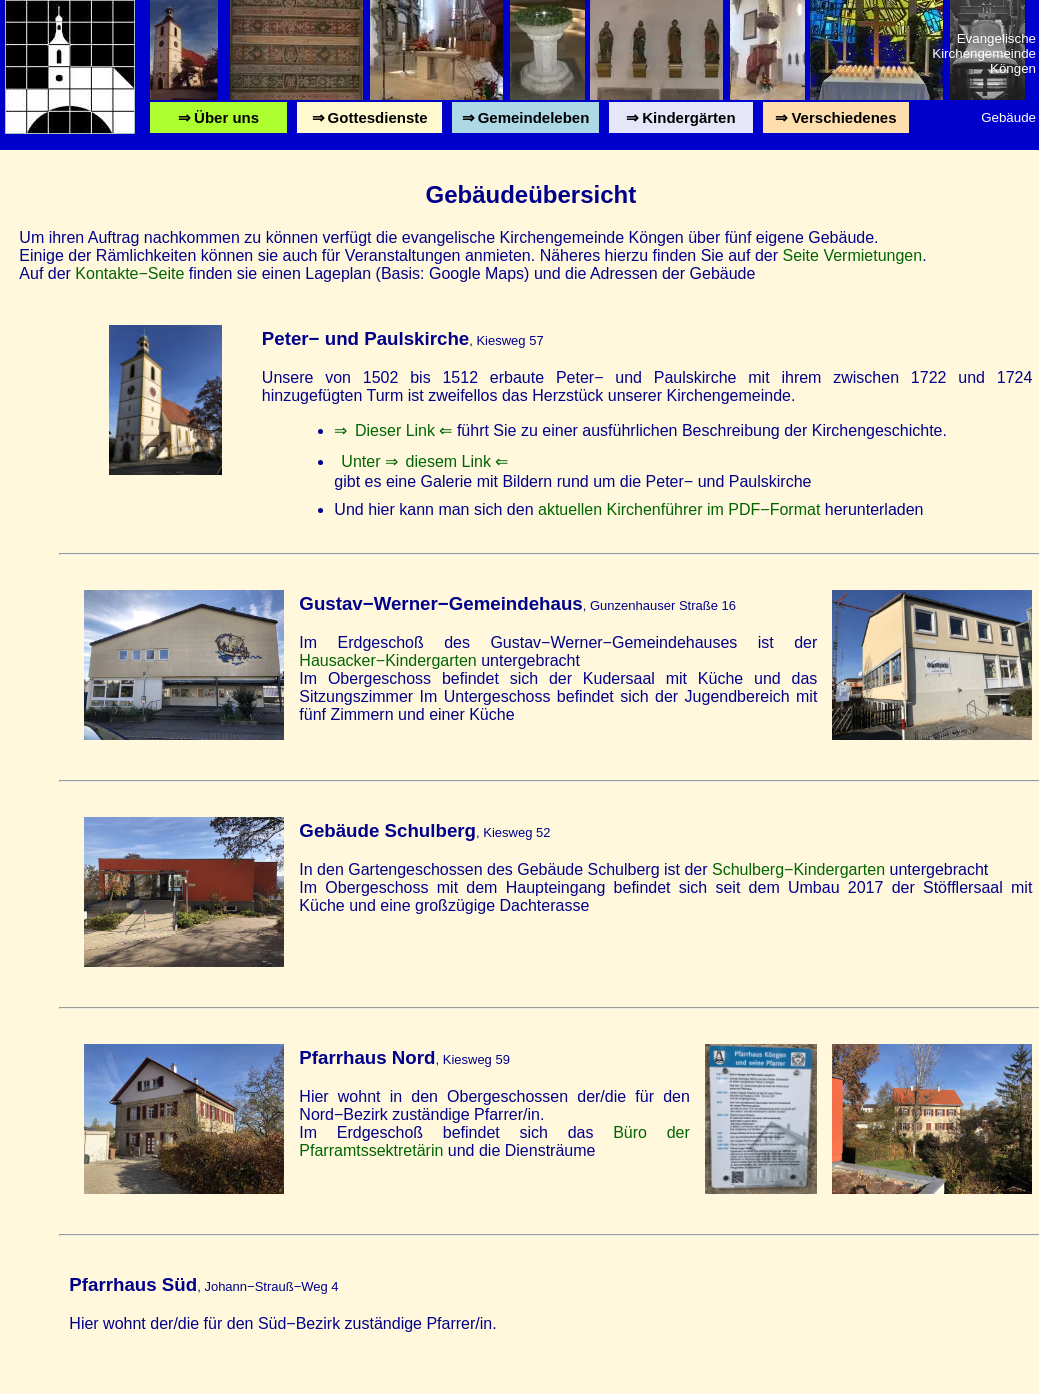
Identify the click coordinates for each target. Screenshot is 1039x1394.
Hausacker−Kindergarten (387, 660)
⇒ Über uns (218, 121)
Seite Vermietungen (852, 255)
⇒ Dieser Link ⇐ (393, 430)
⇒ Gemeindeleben (525, 121)
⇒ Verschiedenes (836, 121)
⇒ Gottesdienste (369, 121)
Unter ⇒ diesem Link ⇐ (424, 461)
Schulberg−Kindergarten (798, 869)
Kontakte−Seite (129, 273)
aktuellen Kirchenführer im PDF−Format (679, 509)
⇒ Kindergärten (681, 121)
